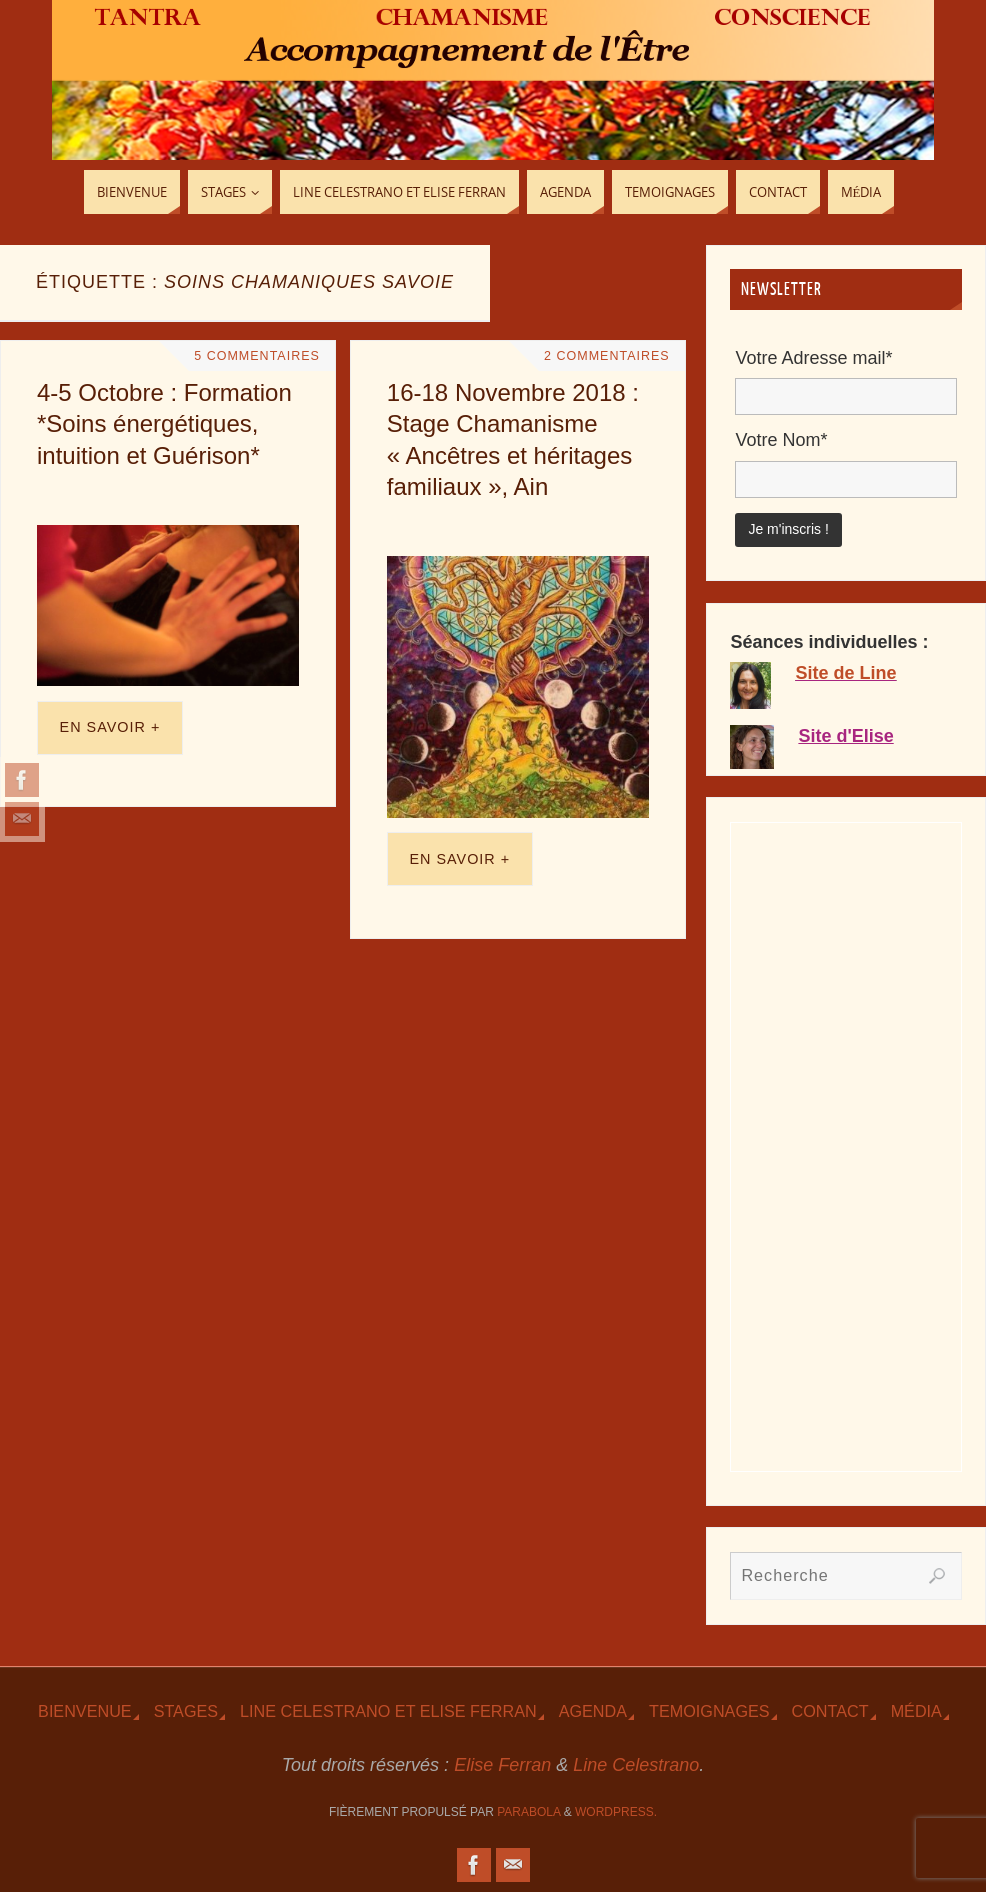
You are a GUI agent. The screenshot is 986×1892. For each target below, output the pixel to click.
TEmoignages (709, 1711)
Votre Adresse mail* (813, 358)
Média (916, 1711)
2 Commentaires (606, 356)
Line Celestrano (636, 1765)
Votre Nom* (781, 440)
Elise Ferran (502, 1765)
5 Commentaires (256, 356)
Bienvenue (85, 1711)
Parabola (528, 1812)
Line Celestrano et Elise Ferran (388, 1711)
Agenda (593, 1711)
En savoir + (110, 727)
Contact (830, 1711)
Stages (186, 1711)
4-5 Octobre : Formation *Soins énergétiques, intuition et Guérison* (164, 423)
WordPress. (616, 1812)
